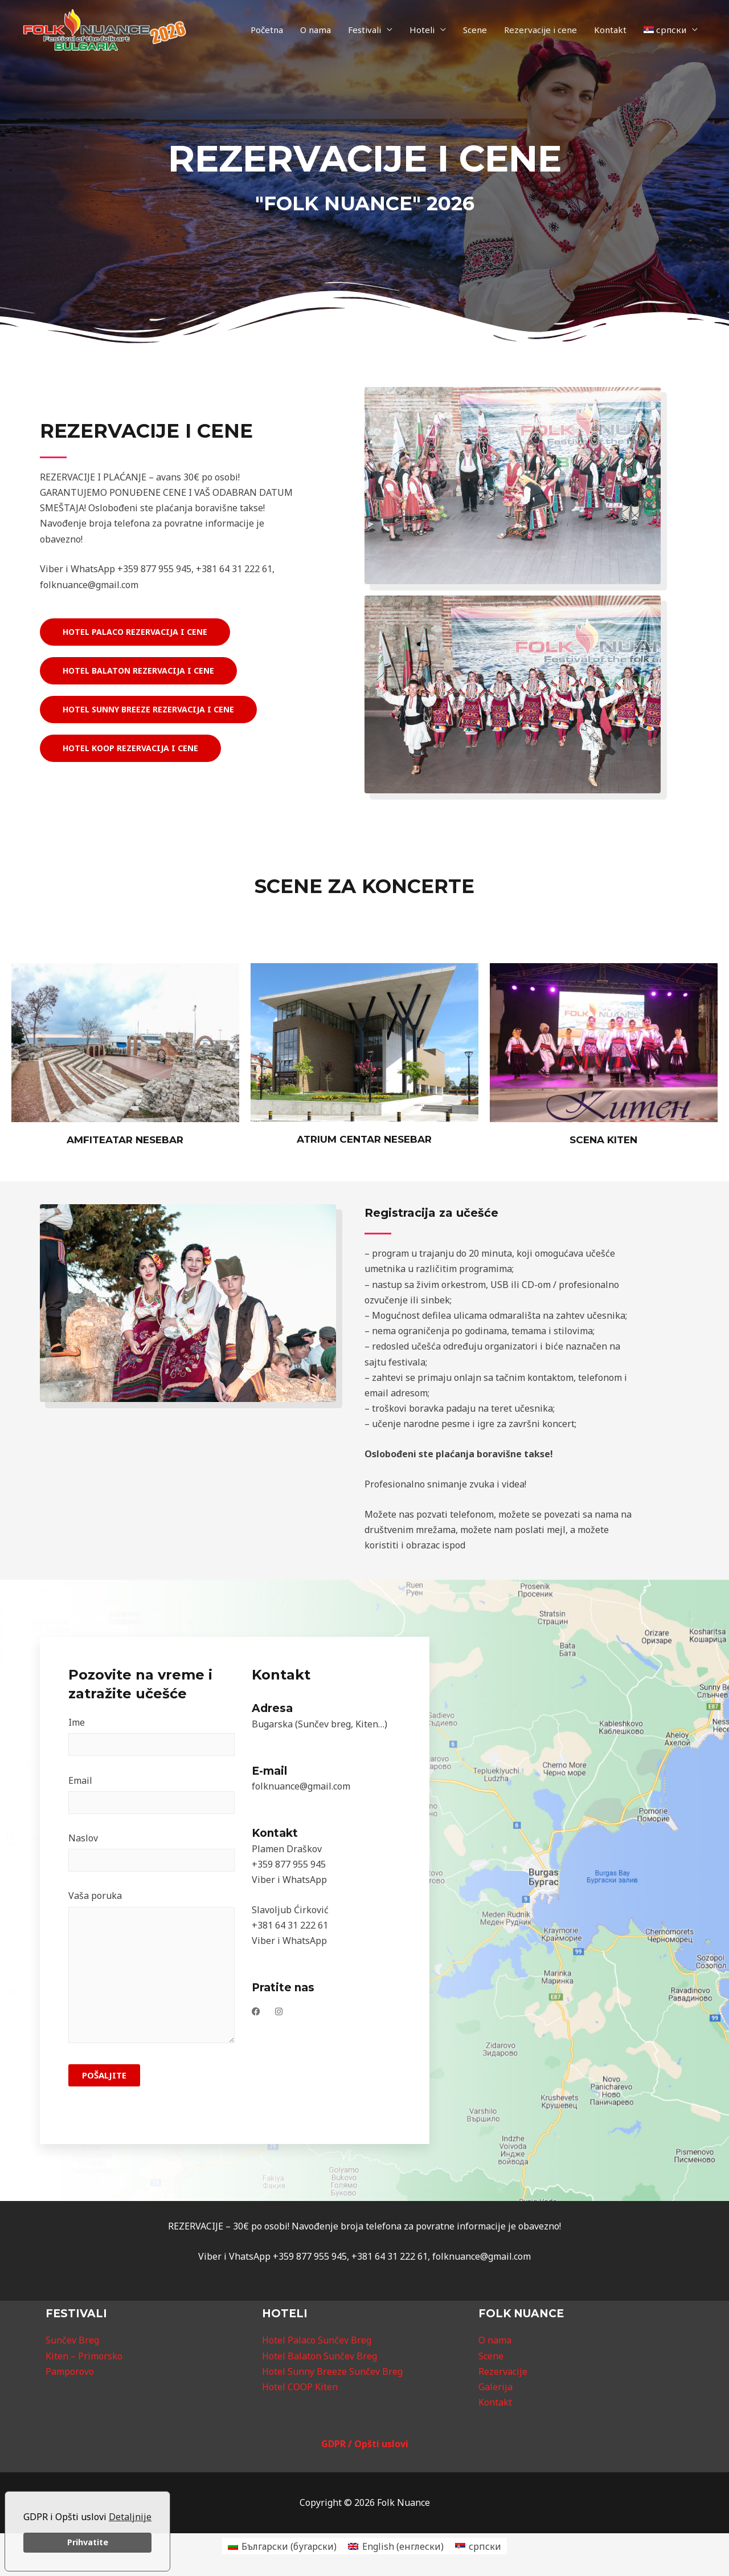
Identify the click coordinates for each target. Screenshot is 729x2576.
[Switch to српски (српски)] (478, 2546)
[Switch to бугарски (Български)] (282, 2546)
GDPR (334, 2444)
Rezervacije (502, 2371)
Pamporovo (70, 2371)
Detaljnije (130, 2516)
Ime (151, 1739)
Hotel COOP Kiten (300, 2387)
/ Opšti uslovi (378, 2444)
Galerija (495, 2387)
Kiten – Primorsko (84, 2356)
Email (151, 1797)
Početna (267, 29)
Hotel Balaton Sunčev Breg (319, 2356)
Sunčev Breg (72, 2340)
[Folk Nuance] (105, 29)
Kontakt (610, 29)
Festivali (364, 29)
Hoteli (422, 29)
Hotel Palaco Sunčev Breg (316, 2340)
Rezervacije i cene (540, 29)
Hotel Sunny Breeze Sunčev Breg (332, 2371)
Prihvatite (87, 2542)
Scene (475, 29)
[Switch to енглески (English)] (395, 2546)
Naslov (151, 1854)
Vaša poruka (151, 1971)
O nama (315, 29)
